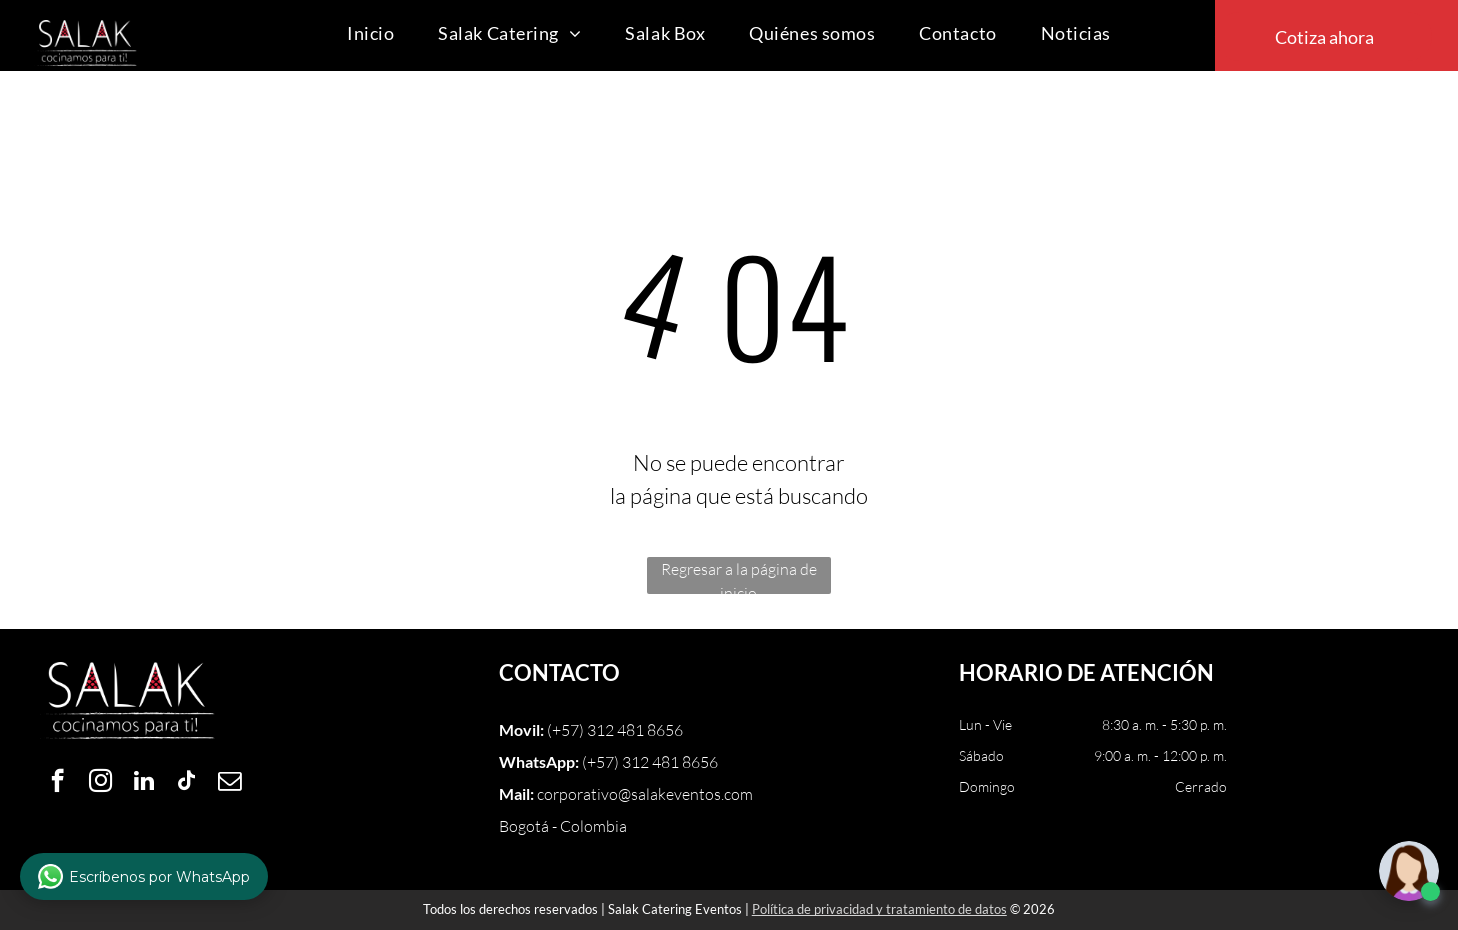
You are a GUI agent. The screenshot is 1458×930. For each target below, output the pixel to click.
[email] (229, 783)
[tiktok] (186, 783)
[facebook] (57, 783)
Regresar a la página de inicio (739, 576)
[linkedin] (143, 783)
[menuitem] (370, 33)
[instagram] (100, 783)
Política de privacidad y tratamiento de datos (879, 909)
